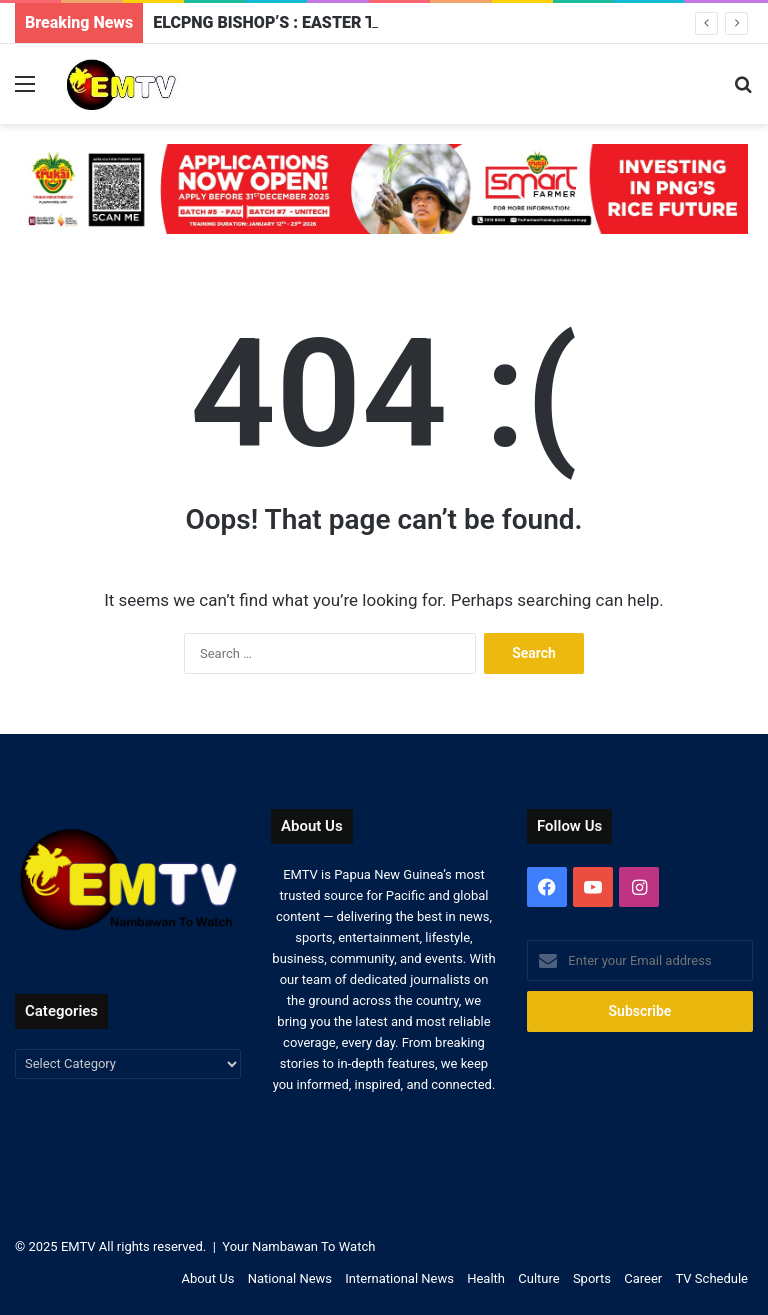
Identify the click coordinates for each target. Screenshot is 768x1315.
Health (486, 1278)
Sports (592, 1278)
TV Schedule (712, 1278)
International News (399, 1278)
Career (643, 1278)
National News (290, 1278)
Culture (538, 1278)
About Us (207, 1278)
